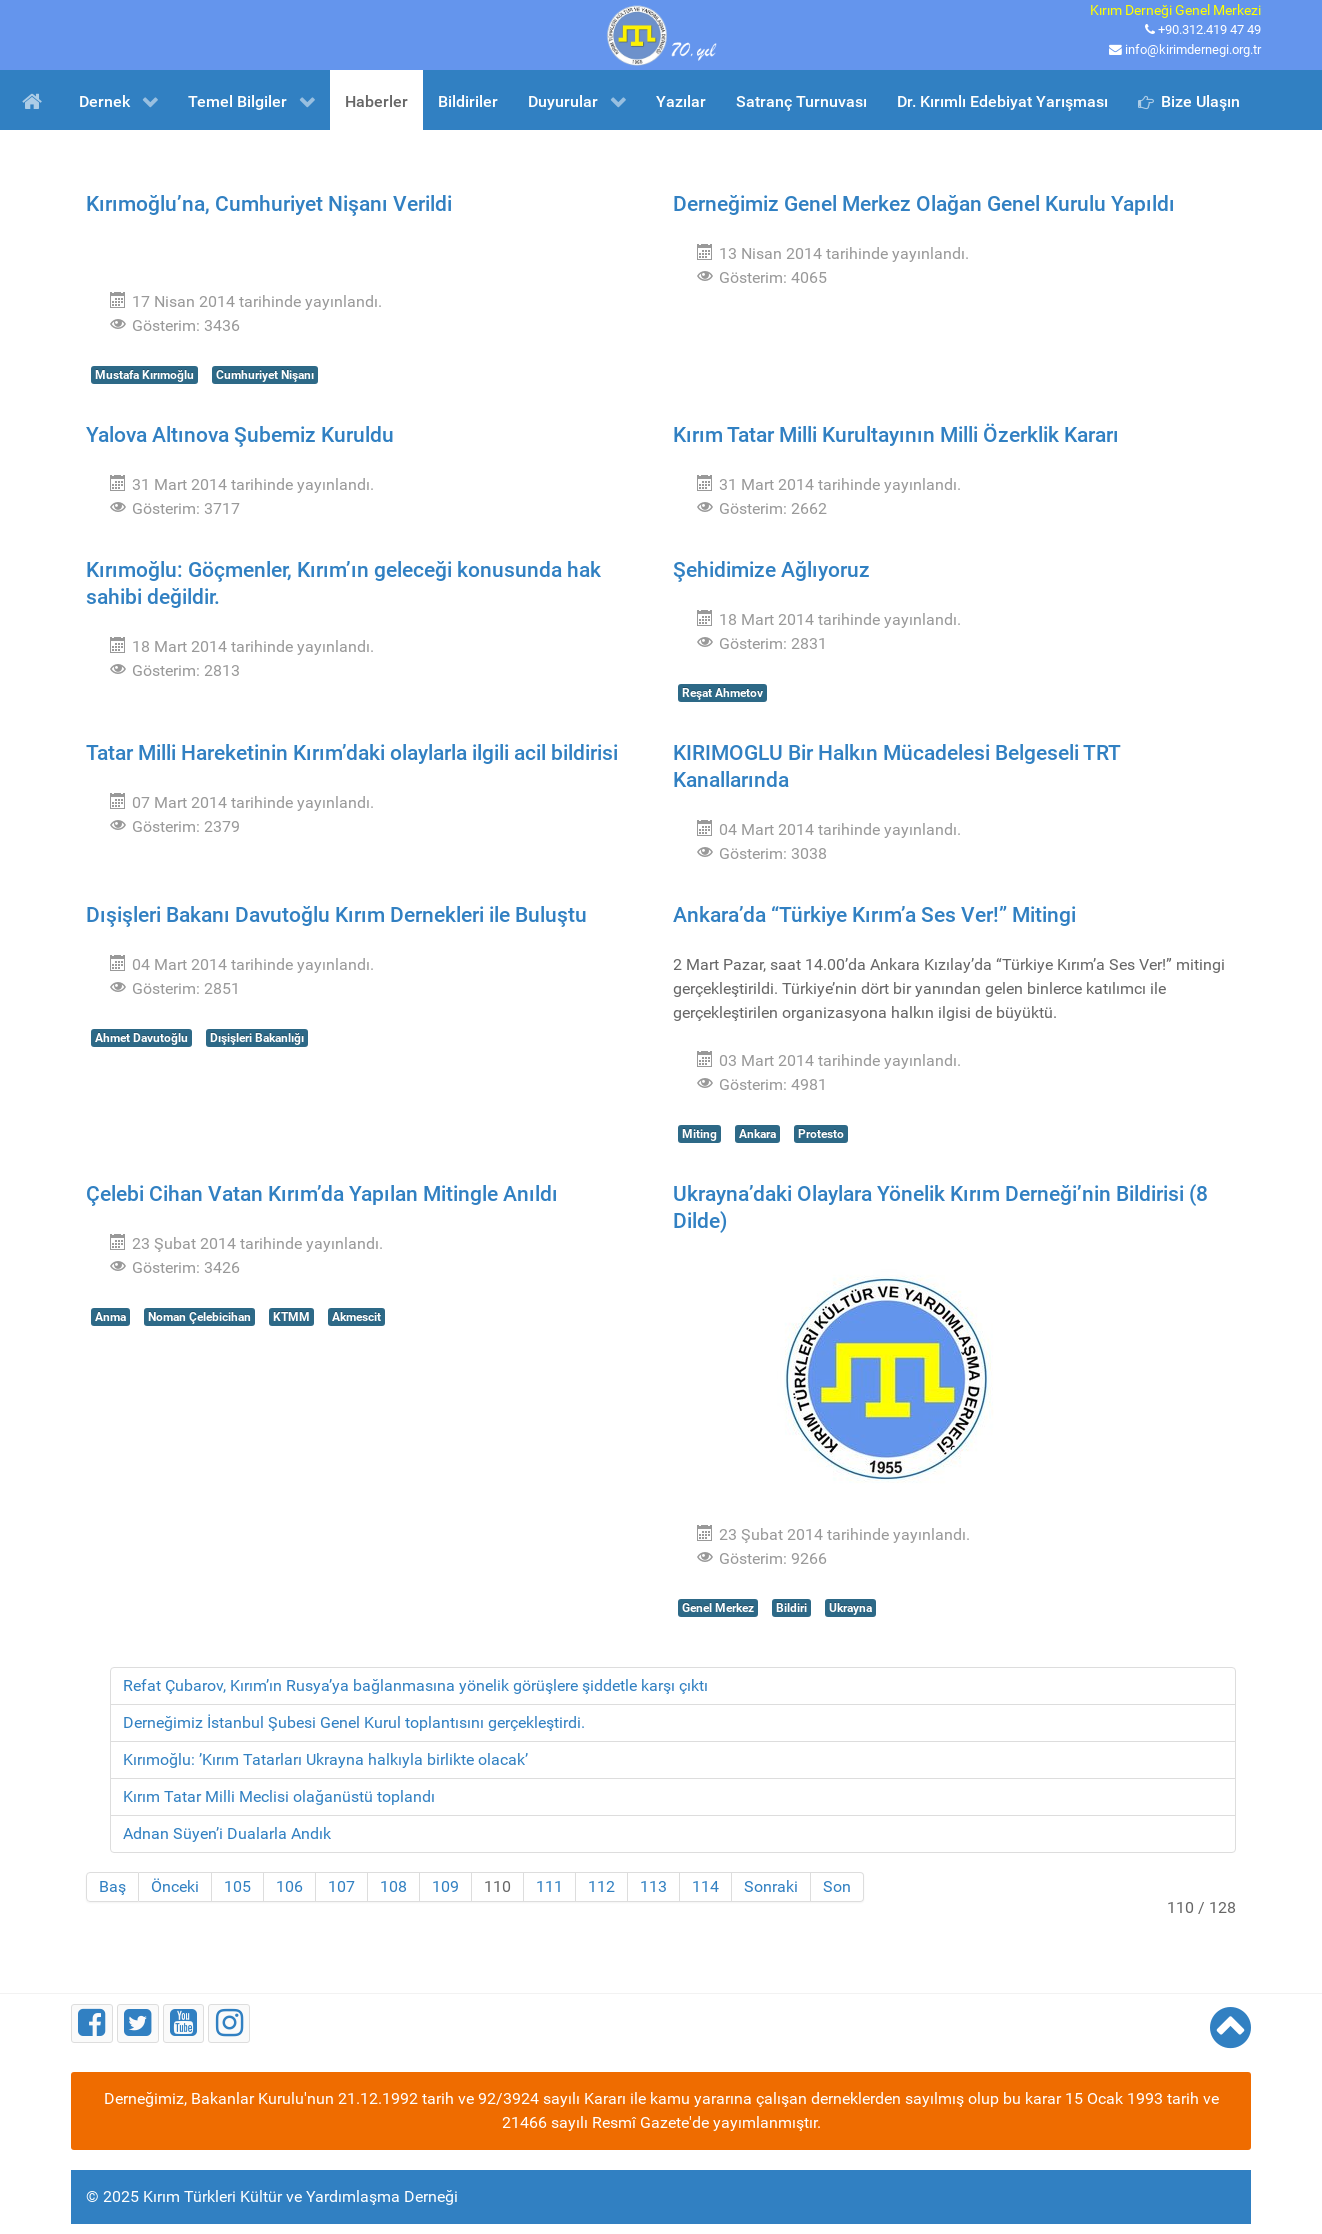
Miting (699, 1134)
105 (237, 1886)
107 (341, 1886)
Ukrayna (850, 1608)
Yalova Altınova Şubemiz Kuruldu (240, 435)
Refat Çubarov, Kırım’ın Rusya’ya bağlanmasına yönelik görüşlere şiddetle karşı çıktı (415, 1685)
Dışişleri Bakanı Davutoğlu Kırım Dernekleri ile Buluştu (336, 915)
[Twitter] (138, 2023)
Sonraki (771, 1886)
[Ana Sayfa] (35, 100)
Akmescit (356, 1317)
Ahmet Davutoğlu (141, 1038)
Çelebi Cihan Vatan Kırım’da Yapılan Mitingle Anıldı (322, 1194)
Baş (112, 1886)
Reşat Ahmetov (722, 693)
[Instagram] (229, 2023)
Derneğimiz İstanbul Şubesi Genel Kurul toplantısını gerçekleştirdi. (354, 1722)
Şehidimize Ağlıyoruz (771, 570)
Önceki (175, 1886)
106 (289, 1886)
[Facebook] (92, 2023)
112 (601, 1886)
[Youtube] (184, 2023)
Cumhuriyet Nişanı (265, 375)
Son (837, 1886)
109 (445, 1886)
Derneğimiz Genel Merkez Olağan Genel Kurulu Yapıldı (924, 204)
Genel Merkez (718, 1608)
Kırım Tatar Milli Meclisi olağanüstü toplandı (279, 1796)
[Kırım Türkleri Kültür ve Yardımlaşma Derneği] (661, 33)
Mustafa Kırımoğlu (144, 375)
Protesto (821, 1134)
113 (653, 1886)
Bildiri (791, 1608)
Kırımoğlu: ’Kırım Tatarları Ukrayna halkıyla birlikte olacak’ (325, 1759)
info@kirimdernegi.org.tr (1193, 49)
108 (393, 1886)
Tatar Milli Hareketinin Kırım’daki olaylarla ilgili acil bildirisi (352, 753)
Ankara (757, 1134)
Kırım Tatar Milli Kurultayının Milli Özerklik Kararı (896, 435)
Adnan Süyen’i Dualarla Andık (227, 1833)
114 (705, 1886)
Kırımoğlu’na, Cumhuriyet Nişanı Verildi (269, 204)
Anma (110, 1317)
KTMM (291, 1317)
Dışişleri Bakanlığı (257, 1038)
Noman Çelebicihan (199, 1317)
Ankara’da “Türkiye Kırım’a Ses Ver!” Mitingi (874, 915)
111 (549, 1886)
